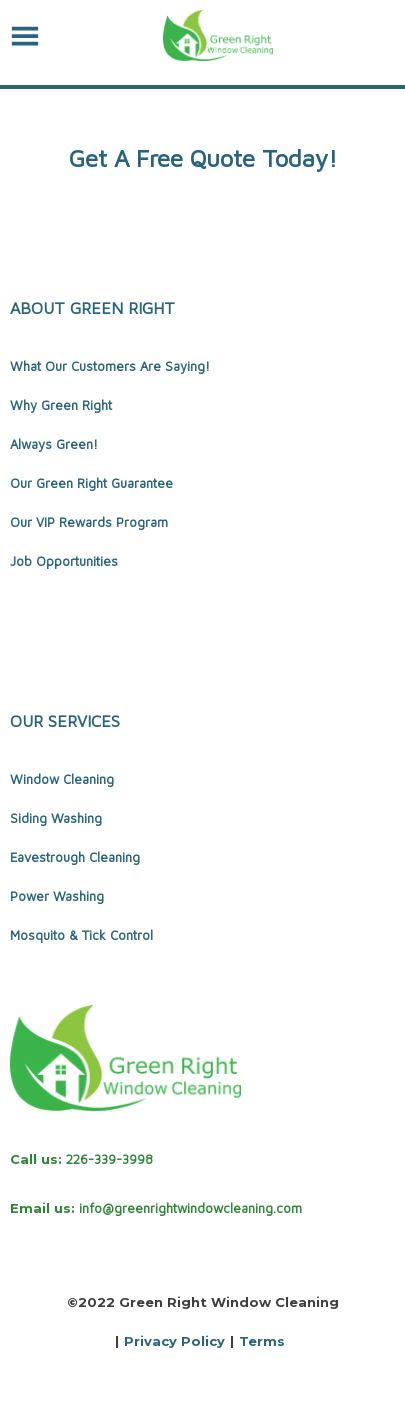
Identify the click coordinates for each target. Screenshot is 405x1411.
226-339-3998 (109, 1159)
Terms (262, 1341)
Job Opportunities (64, 561)
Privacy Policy (174, 1341)
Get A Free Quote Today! (203, 158)
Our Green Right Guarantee (91, 483)
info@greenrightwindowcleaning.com (190, 1208)
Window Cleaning (62, 779)
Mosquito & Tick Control (81, 935)
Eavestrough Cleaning (75, 857)
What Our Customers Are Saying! (110, 366)
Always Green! (54, 444)
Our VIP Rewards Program (89, 522)
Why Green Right (61, 405)
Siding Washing (56, 818)
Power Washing (57, 896)
